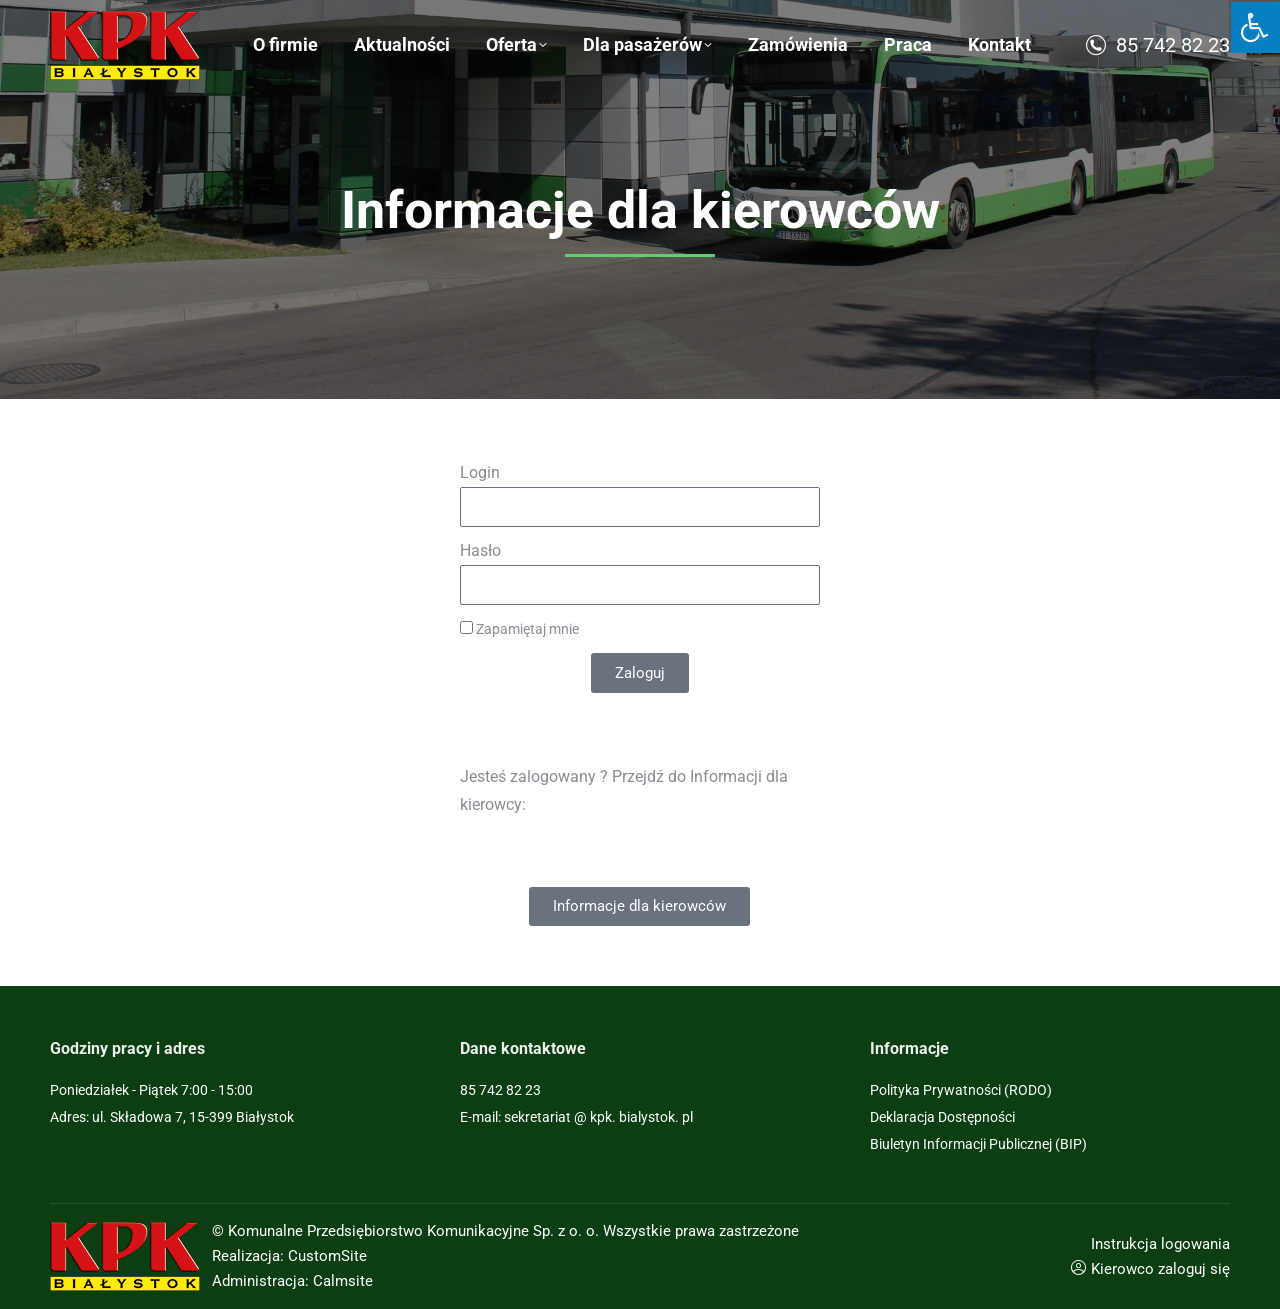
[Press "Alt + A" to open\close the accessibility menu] (1254, 26)
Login (480, 472)
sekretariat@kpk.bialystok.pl (1105, 27)
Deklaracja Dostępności (942, 1117)
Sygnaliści (406, 27)
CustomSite (327, 1256)
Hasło (480, 550)
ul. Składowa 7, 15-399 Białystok (191, 27)
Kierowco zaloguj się (1160, 1269)
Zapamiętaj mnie (519, 629)
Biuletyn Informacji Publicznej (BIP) (978, 1144)
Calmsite (343, 1281)
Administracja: (260, 1281)
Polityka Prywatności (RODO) (961, 1090)
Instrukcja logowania (1160, 1244)
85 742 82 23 (1156, 100)
